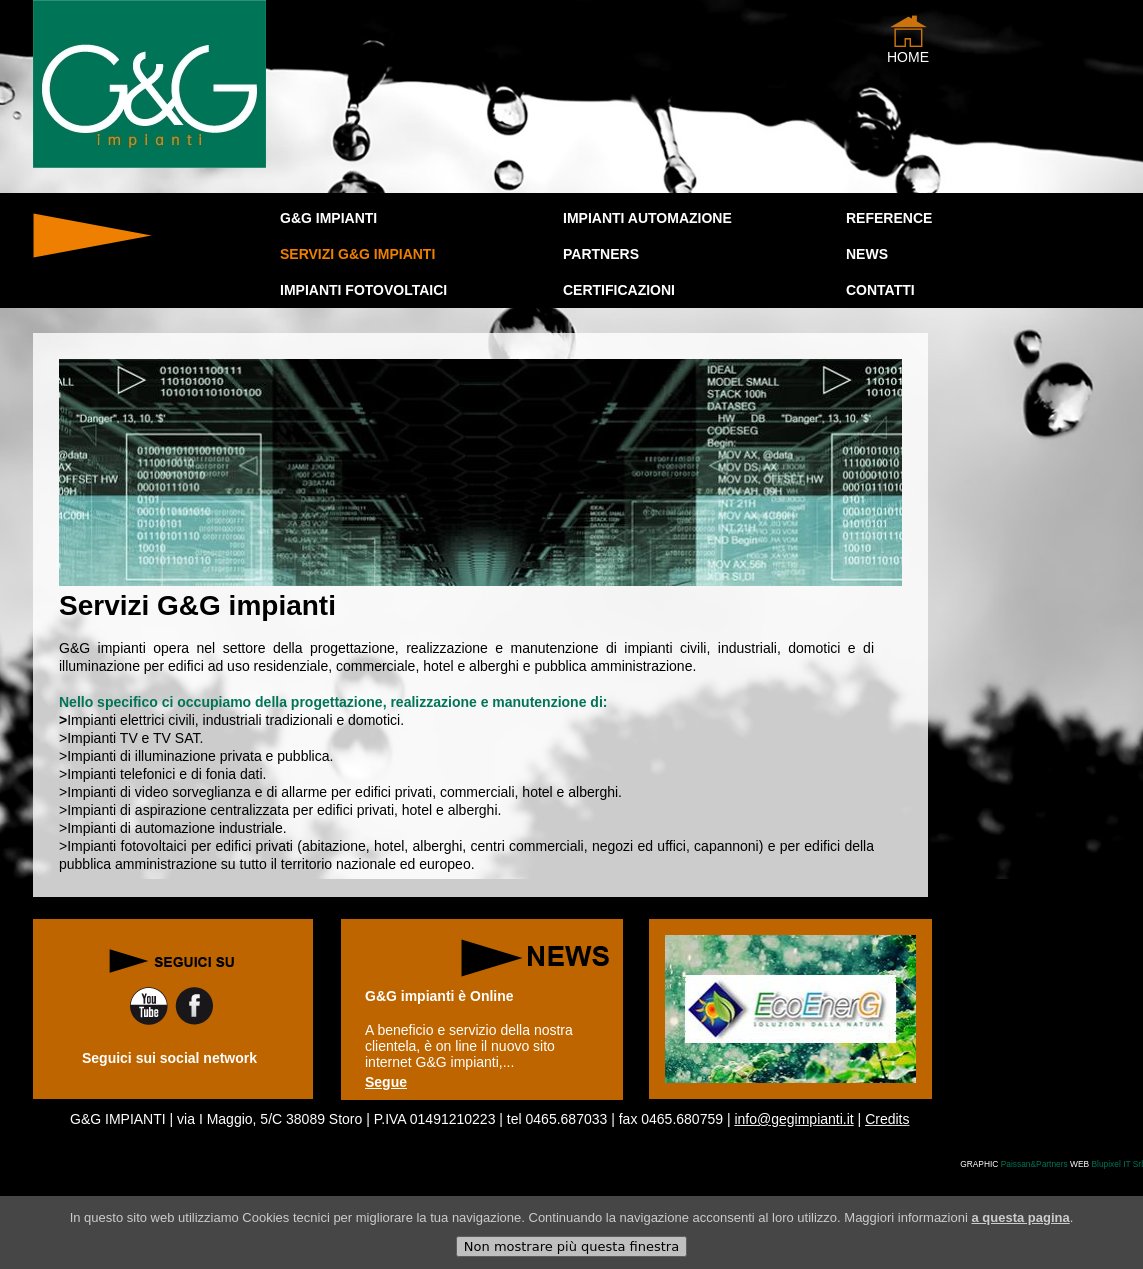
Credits (887, 1119)
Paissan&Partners (1034, 1164)
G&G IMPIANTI (328, 218)
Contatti (880, 290)
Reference (889, 218)
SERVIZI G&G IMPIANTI (357, 254)
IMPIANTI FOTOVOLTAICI (363, 290)
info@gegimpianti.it (793, 1119)
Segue (386, 1082)
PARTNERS (601, 254)
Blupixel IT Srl (1117, 1164)
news (867, 254)
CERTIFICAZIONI (619, 290)
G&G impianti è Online (439, 996)
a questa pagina (1020, 1227)
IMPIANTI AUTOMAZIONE (647, 218)
